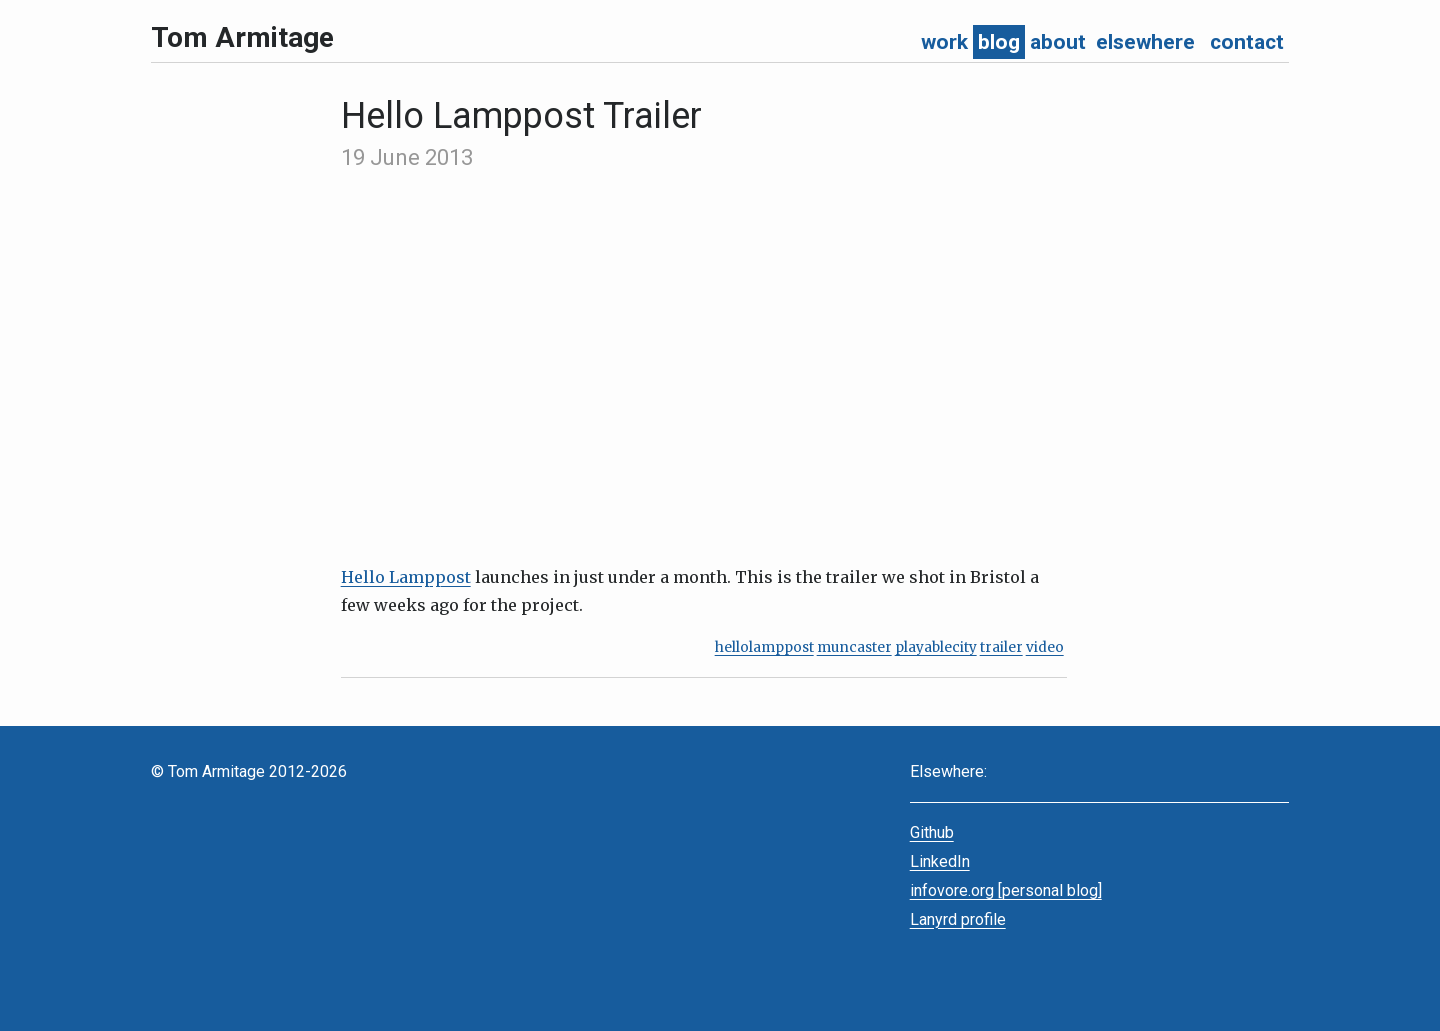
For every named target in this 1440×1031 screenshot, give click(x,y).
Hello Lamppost (406, 577)
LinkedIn (940, 861)
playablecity (936, 647)
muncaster (854, 647)
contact (1247, 42)
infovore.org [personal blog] (1006, 890)
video (1045, 647)
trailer (1001, 647)
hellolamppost (764, 647)
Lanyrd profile (958, 919)
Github (932, 832)
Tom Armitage (242, 37)
